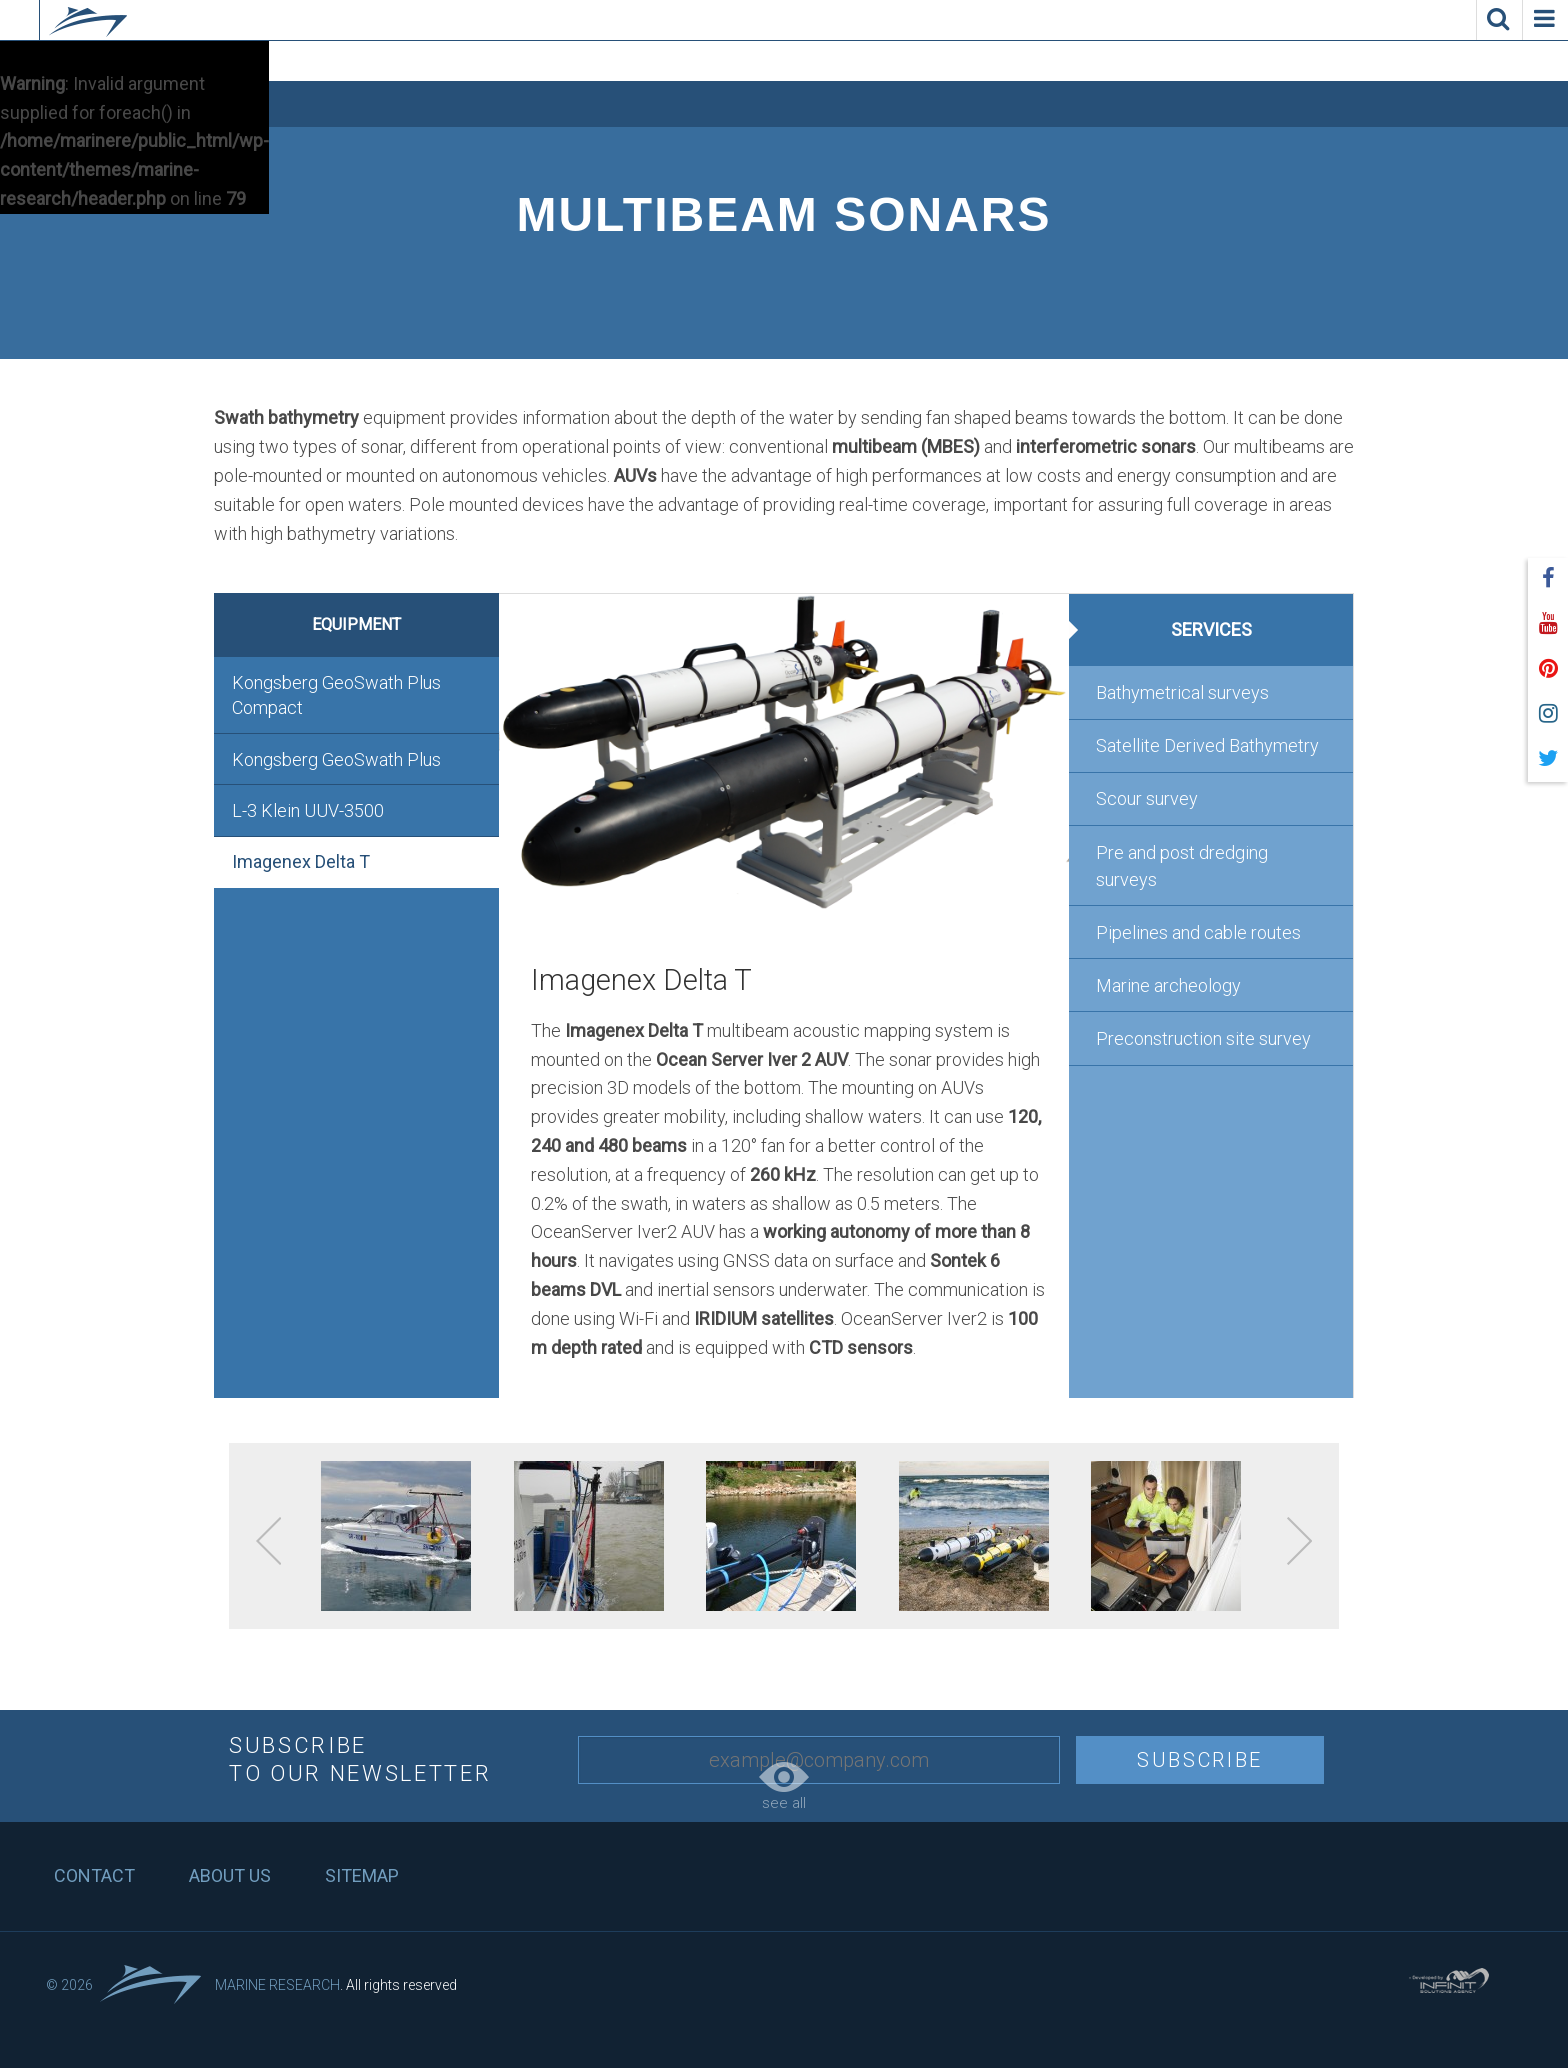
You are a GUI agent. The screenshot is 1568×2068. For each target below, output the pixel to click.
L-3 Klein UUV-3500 (308, 810)
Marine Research (277, 1985)
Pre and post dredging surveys (1182, 866)
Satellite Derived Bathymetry (1207, 745)
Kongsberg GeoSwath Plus (336, 759)
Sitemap (362, 1875)
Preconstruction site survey (1203, 1038)
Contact (94, 1875)
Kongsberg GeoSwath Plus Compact (336, 695)
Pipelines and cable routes (1198, 932)
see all (784, 1787)
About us (230, 1875)
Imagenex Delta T (301, 861)
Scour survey (1147, 798)
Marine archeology (1168, 985)
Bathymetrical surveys (1182, 692)
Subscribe (1200, 1760)
